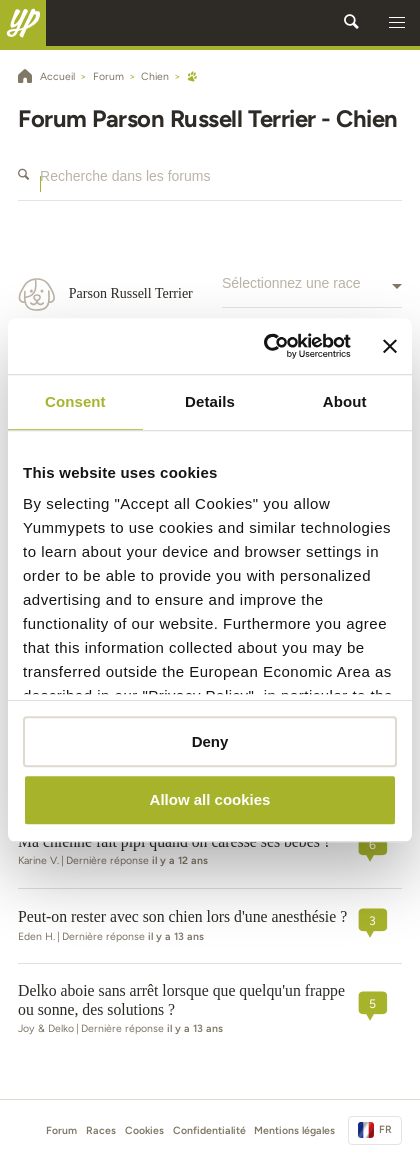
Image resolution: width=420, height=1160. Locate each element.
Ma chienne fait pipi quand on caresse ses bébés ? (174, 841)
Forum (61, 1130)
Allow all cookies (210, 800)
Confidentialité (209, 1130)
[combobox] (312, 294)
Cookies (144, 1130)
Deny (210, 741)
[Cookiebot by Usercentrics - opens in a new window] (265, 346)
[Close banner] (390, 346)
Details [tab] (210, 401)
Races (101, 1130)
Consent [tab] (75, 401)
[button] (397, 23)
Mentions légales (294, 1130)
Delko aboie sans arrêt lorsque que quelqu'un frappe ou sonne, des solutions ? (181, 1000)
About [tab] (345, 401)
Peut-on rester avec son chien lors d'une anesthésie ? (182, 916)
